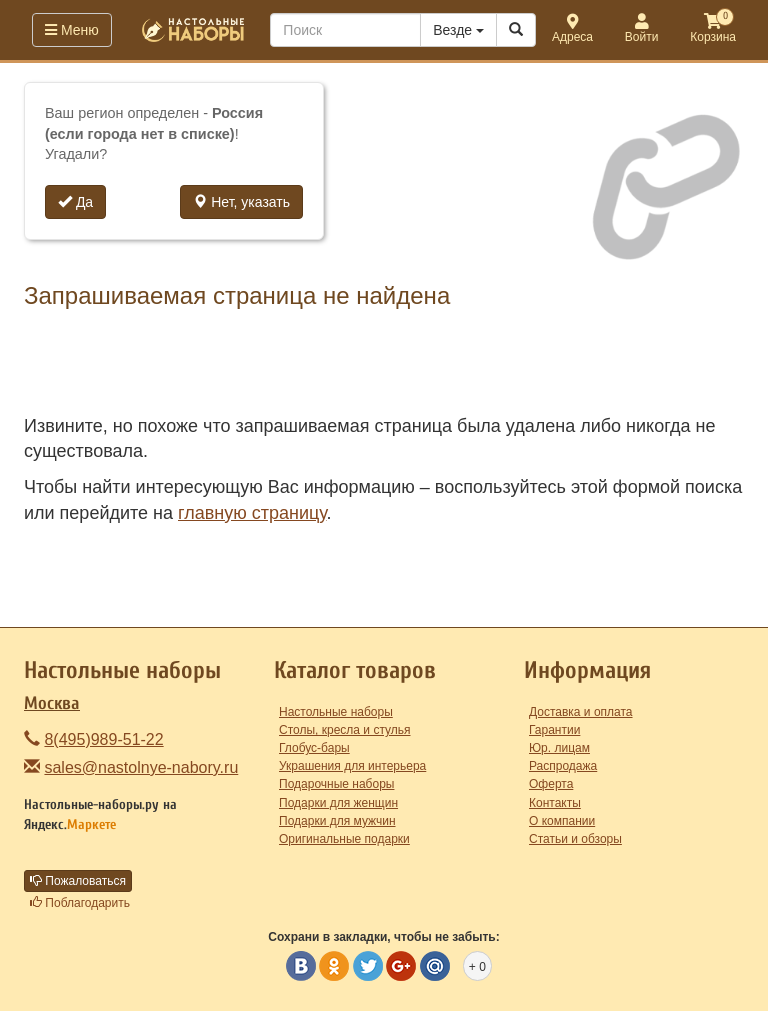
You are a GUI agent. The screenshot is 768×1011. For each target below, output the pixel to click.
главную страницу (252, 513)
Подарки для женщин (338, 803)
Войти (642, 29)
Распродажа (563, 766)
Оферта (551, 784)
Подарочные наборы (336, 784)
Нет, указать (241, 202)
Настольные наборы (336, 712)
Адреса (572, 29)
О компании (562, 821)
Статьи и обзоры (575, 839)
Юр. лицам (559, 748)
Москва (52, 703)
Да (75, 202)
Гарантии (554, 730)
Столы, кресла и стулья (345, 730)
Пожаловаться (78, 881)
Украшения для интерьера (352, 766)
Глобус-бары (314, 748)
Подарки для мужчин (337, 821)
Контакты (555, 803)
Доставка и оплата (581, 712)
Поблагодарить (80, 903)
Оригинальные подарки (344, 839)
